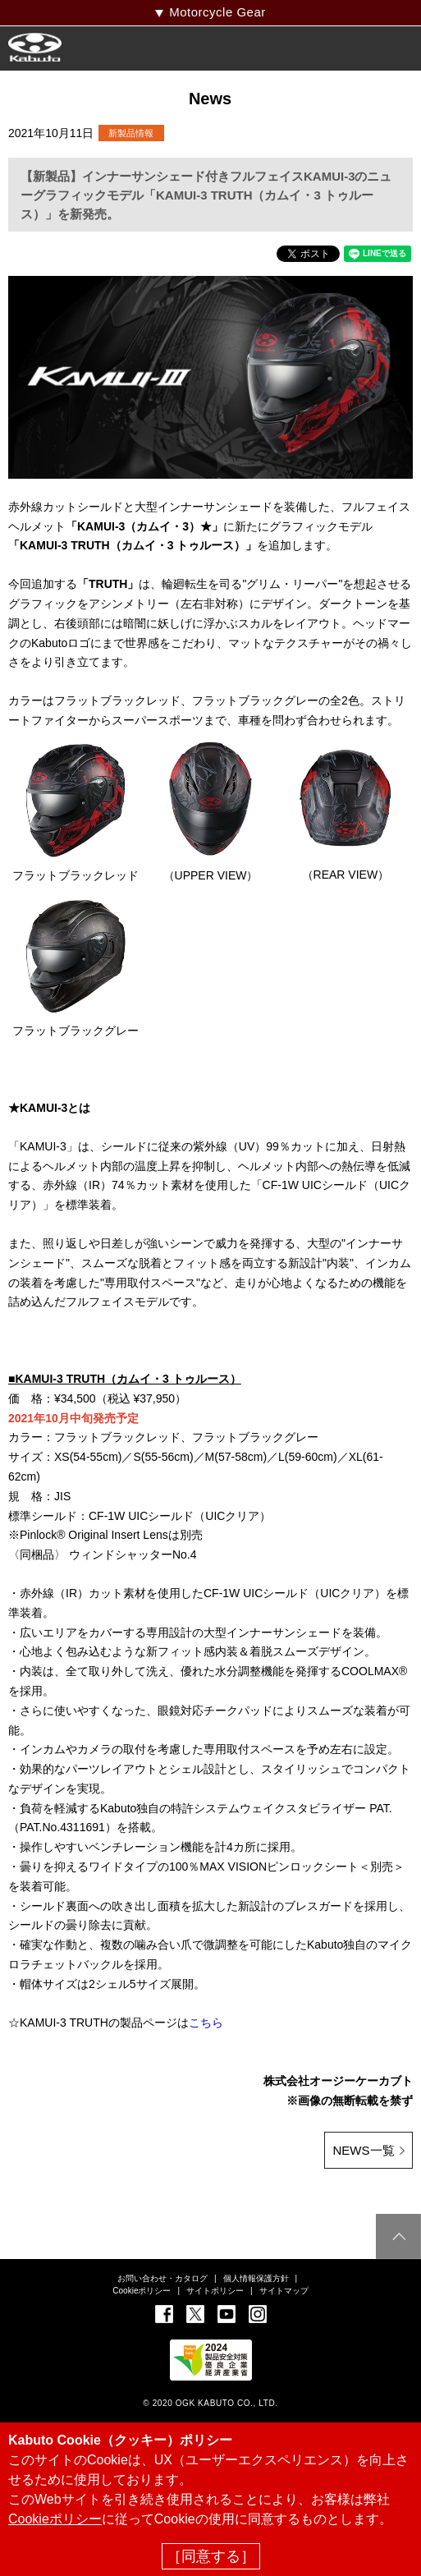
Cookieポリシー (141, 2290)
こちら (206, 2022)
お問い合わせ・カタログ (162, 2278)
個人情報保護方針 (256, 2278)
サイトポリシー (215, 2290)
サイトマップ (284, 2290)
